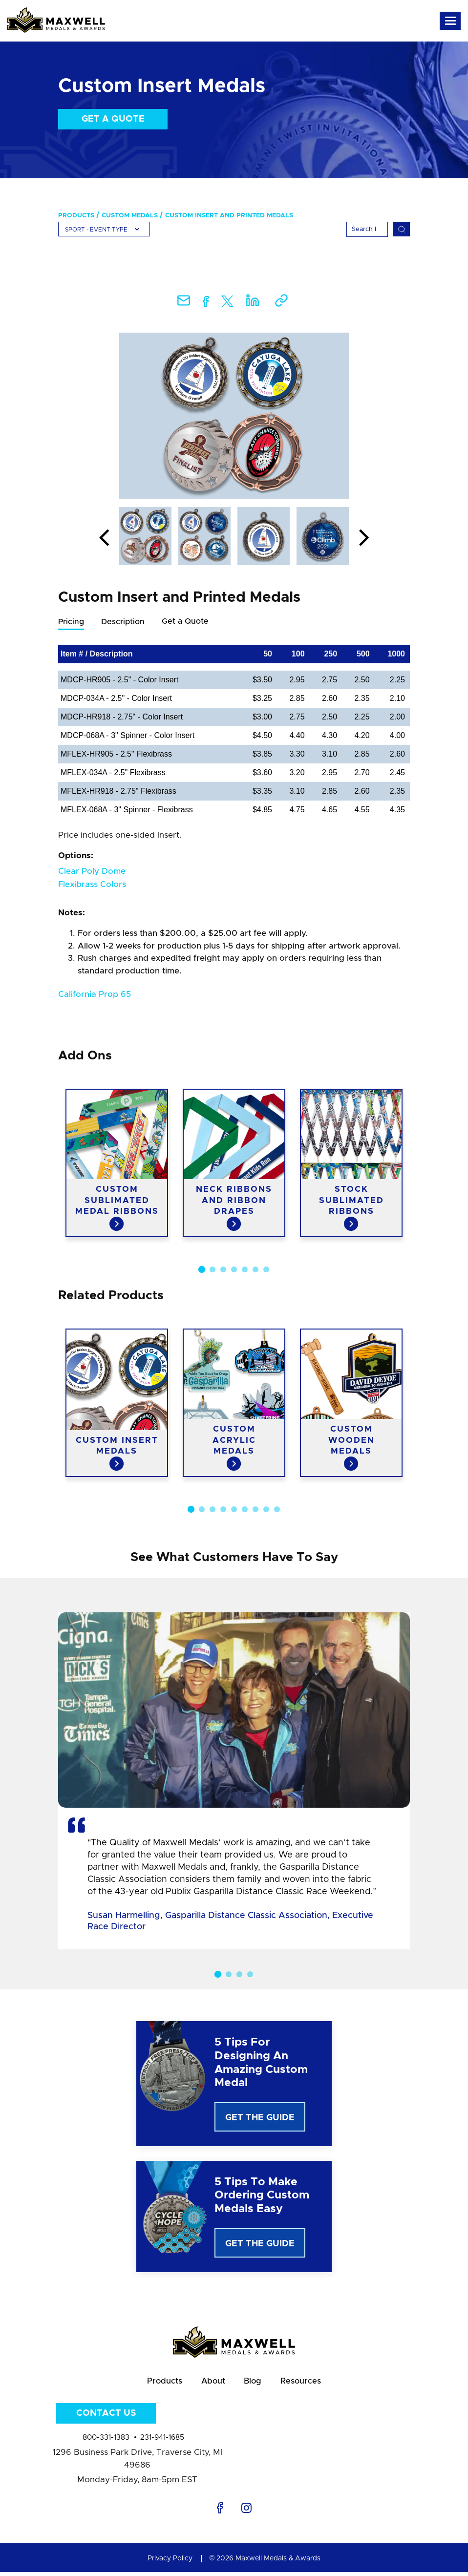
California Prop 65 (94, 995)
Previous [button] (104, 538)
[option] (234, 416)
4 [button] (234, 1270)
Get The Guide (260, 2118)
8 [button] (266, 1510)
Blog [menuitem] (255, 2383)
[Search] (367, 229)
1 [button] (201, 1270)
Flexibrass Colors (92, 885)
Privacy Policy (170, 2562)
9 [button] (277, 1510)
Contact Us (106, 2417)
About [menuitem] (211, 2383)
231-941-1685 (162, 2441)
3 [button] (223, 1270)
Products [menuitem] (76, 215)
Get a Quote (113, 119)
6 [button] (255, 1270)
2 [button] (212, 1270)
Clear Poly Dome (92, 871)
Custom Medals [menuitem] (130, 215)
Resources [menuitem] (306, 2383)
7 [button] (266, 1270)
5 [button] (245, 1270)
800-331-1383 (106, 2441)
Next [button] (364, 538)
